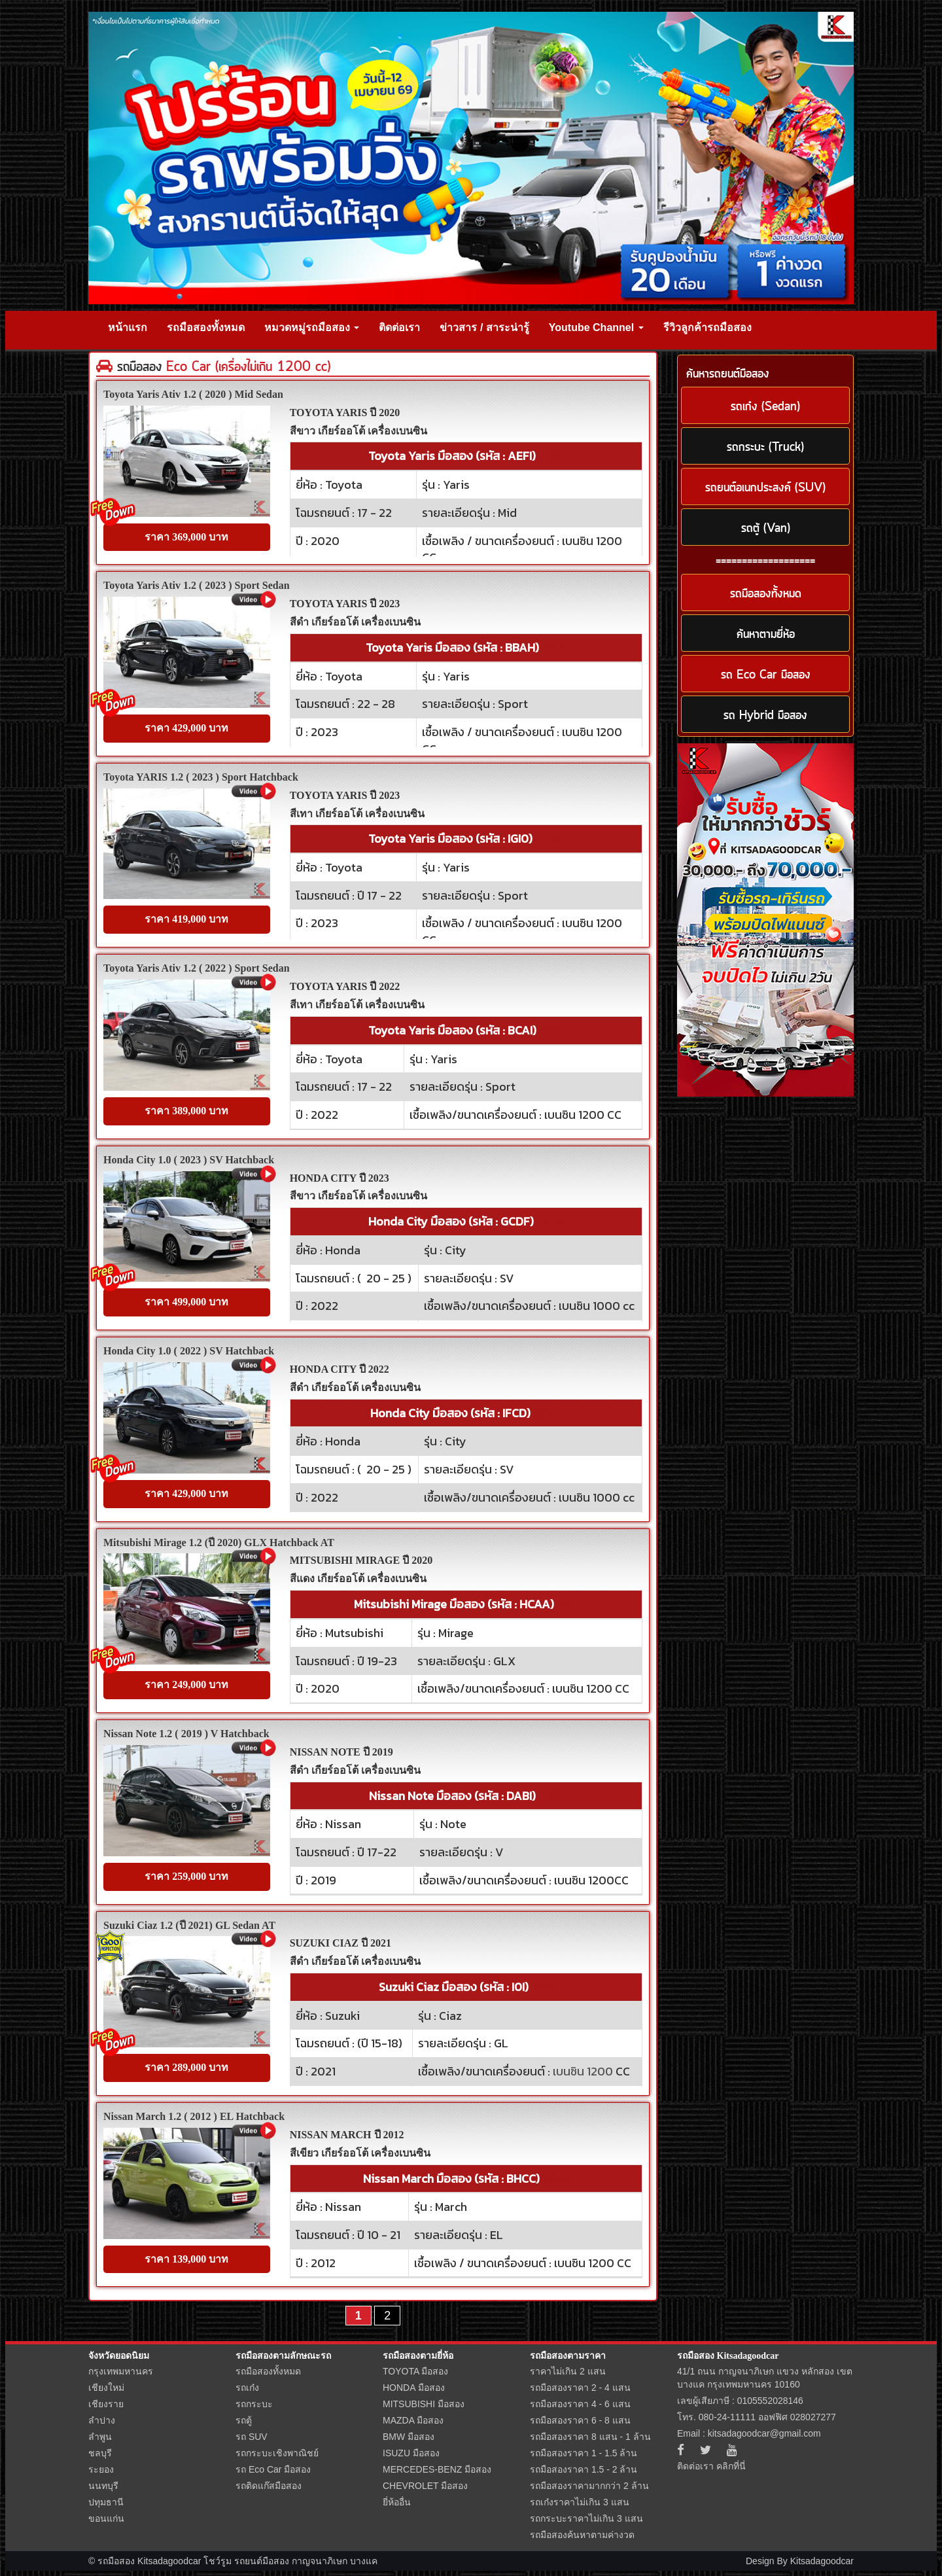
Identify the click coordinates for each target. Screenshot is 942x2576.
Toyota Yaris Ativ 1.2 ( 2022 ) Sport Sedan (196, 968)
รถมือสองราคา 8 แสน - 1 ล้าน (590, 2436)
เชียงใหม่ (106, 2387)
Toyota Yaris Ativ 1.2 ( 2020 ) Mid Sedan (193, 394)
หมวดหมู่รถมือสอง (311, 327)
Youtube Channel (596, 327)
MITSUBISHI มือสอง (423, 2404)
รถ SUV (252, 2436)
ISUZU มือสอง (411, 2453)
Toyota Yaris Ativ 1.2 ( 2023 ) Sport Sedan (196, 585)
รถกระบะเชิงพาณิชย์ (277, 2453)
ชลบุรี (100, 2453)
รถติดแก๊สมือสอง (269, 2485)
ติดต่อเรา (399, 327)
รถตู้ (244, 2420)
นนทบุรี (103, 2485)
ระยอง (101, 2469)
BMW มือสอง (408, 2436)
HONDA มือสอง (414, 2387)
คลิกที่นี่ (731, 2466)
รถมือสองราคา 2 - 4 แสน (580, 2387)
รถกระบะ (254, 2404)
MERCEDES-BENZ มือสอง (437, 2469)
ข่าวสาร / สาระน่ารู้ (484, 327)
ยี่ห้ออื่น (397, 2502)
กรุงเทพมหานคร (120, 2371)
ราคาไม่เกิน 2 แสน (568, 2371)
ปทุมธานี (106, 2502)
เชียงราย (106, 2404)
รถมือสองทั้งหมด (206, 327)
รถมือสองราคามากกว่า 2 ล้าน (589, 2485)
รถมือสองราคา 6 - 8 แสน (580, 2420)
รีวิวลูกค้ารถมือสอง (707, 327)
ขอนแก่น (106, 2518)
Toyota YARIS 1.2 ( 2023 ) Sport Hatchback (200, 777)
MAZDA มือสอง (413, 2420)
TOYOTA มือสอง (415, 2371)
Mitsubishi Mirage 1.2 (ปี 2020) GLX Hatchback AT (218, 1542)
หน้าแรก (127, 327)
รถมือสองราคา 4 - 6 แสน (580, 2404)
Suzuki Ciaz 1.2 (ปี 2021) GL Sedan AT (189, 1925)
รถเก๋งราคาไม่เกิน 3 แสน (579, 2502)
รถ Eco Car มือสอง (273, 2469)
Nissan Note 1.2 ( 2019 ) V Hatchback (186, 1733)
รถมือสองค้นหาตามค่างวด (582, 2535)
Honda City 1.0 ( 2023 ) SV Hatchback (188, 1159)
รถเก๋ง (247, 2387)
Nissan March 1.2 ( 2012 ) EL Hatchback (194, 2116)
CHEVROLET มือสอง (425, 2485)
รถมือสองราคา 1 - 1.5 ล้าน (583, 2453)
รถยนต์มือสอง (261, 2561)
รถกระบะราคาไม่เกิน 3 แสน (586, 2518)
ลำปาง (101, 2420)
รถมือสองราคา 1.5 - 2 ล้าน (583, 2469)
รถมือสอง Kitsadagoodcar (727, 2356)
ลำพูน (100, 2436)
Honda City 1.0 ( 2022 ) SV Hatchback (188, 1350)
